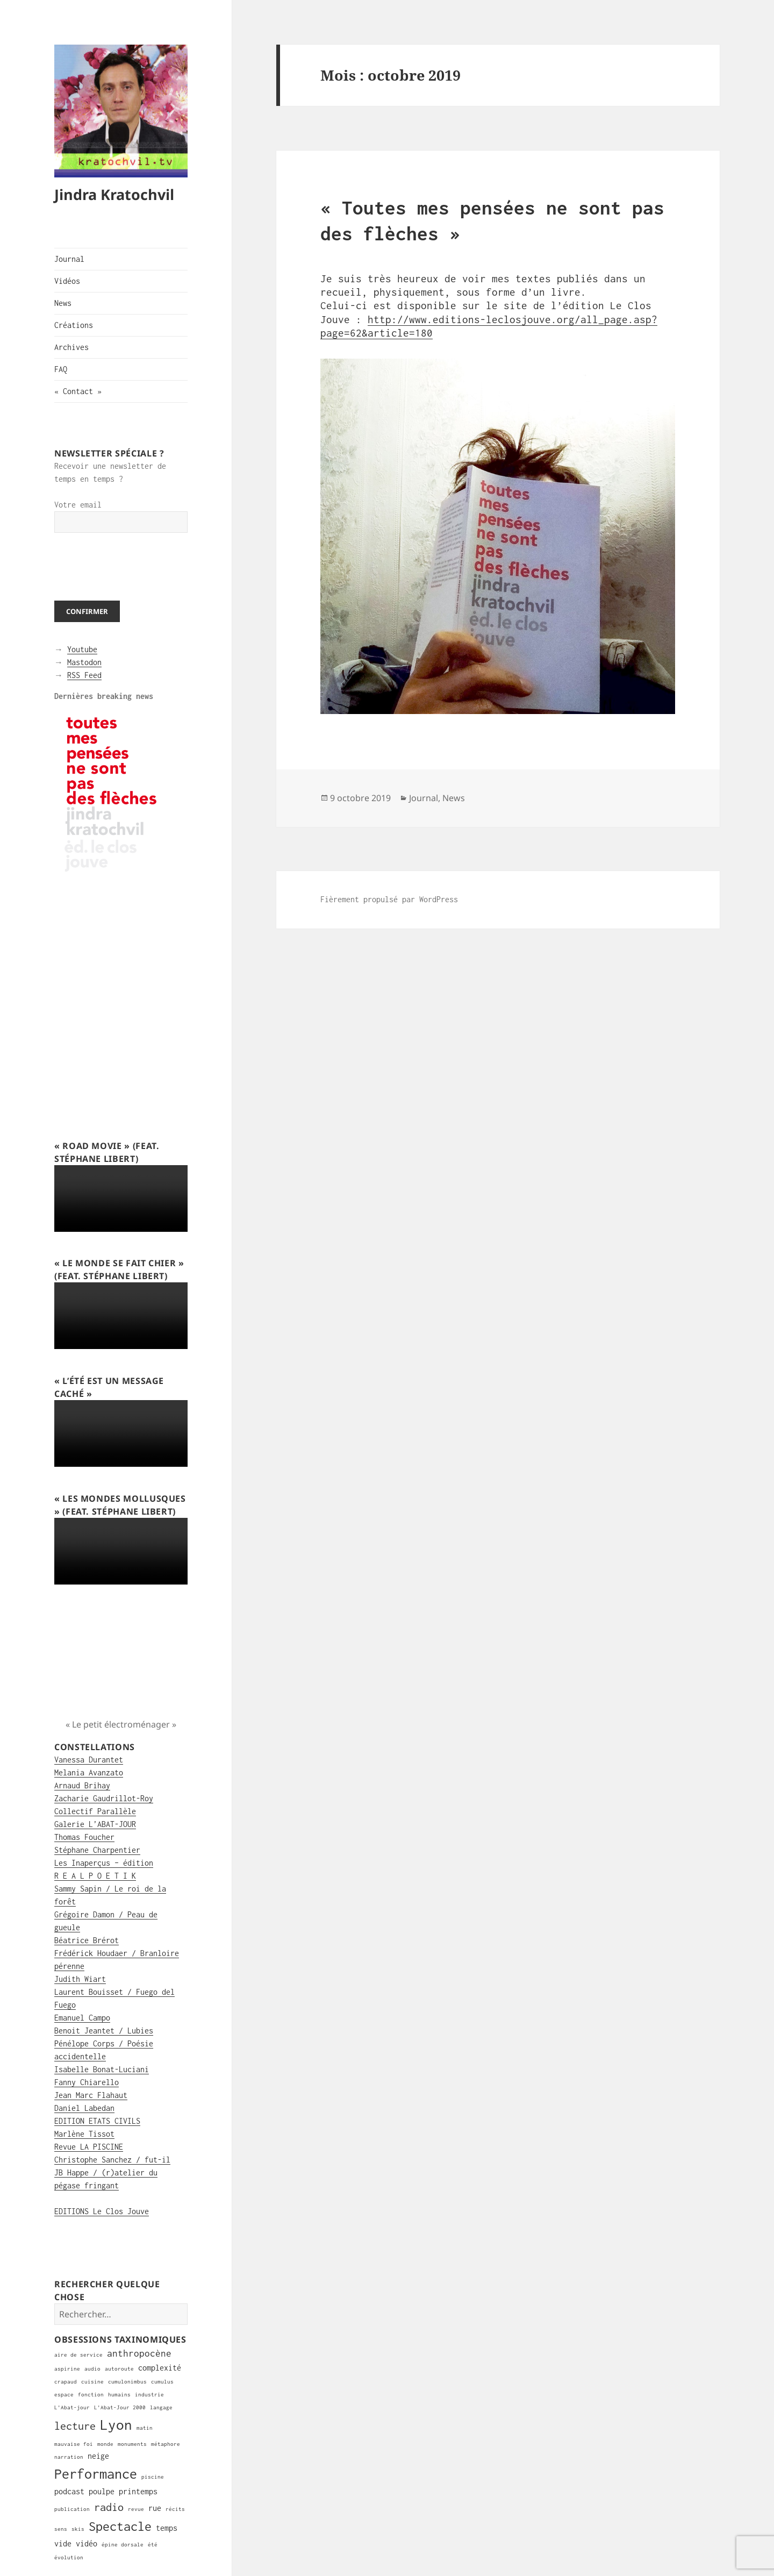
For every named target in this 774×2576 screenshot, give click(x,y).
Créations (73, 325)
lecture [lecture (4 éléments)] (75, 2426)
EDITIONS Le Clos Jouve (101, 2211)
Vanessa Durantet (88, 1759)
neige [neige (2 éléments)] (98, 2455)
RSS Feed (84, 675)
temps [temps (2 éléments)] (166, 2527)
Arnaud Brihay (82, 1785)
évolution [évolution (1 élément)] (68, 2557)
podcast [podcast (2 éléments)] (69, 2491)
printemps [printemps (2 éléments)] (138, 2491)
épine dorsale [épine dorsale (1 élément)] (123, 2545)
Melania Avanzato (88, 1772)
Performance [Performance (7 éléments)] (95, 2473)
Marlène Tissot (84, 2133)
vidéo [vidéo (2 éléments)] (86, 2543)
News (62, 303)
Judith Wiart (80, 1978)
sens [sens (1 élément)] (60, 2529)
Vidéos (67, 281)
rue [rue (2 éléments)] (154, 2508)
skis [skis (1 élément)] (77, 2529)
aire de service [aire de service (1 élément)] (78, 2355)
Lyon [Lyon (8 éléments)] (116, 2424)
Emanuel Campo (82, 2017)
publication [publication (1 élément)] (72, 2509)
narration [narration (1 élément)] (68, 2457)
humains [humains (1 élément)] (119, 2394)
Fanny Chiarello (86, 2082)
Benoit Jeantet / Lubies (103, 2030)
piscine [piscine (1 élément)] (152, 2477)
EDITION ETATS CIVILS (97, 2120)
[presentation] (136, 567)
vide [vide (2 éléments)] (62, 2543)
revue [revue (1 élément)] (136, 2509)
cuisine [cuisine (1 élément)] (92, 2382)
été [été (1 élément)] (152, 2545)
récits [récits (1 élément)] (175, 2509)
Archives (71, 347)
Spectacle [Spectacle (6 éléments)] (120, 2526)
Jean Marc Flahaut (90, 2095)
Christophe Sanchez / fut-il (112, 2159)
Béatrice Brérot (86, 1940)
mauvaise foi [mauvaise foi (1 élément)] (73, 2444)
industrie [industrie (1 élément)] (149, 2394)
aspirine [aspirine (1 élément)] (67, 2369)
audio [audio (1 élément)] (92, 2369)
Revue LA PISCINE (88, 2146)
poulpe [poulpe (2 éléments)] (101, 2491)
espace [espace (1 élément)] (64, 2394)
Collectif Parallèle (95, 1811)
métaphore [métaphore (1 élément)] (165, 2444)
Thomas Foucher (84, 1837)
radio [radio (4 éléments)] (109, 2507)
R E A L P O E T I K (95, 1875)
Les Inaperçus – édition (103, 1862)
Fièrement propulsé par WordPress (389, 899)
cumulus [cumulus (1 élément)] (162, 2382)
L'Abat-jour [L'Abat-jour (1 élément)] (72, 2407)
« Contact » (78, 391)
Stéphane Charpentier (97, 1849)
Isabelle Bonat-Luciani (101, 2069)
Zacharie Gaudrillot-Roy (103, 1798)
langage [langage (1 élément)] (161, 2407)
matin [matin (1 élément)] (145, 2428)
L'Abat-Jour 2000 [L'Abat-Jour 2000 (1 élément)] (120, 2407)
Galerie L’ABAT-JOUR (95, 1824)
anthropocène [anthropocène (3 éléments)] (139, 2353)
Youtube (82, 649)
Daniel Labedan (84, 2108)
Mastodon (84, 662)
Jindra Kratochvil (114, 194)
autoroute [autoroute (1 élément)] (119, 2369)
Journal (69, 258)
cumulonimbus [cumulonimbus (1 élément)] (127, 2382)
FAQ (60, 369)
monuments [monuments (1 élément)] (132, 2444)
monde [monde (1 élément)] (105, 2444)
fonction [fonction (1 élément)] (91, 2394)
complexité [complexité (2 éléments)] (159, 2367)
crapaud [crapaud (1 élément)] (65, 2382)
